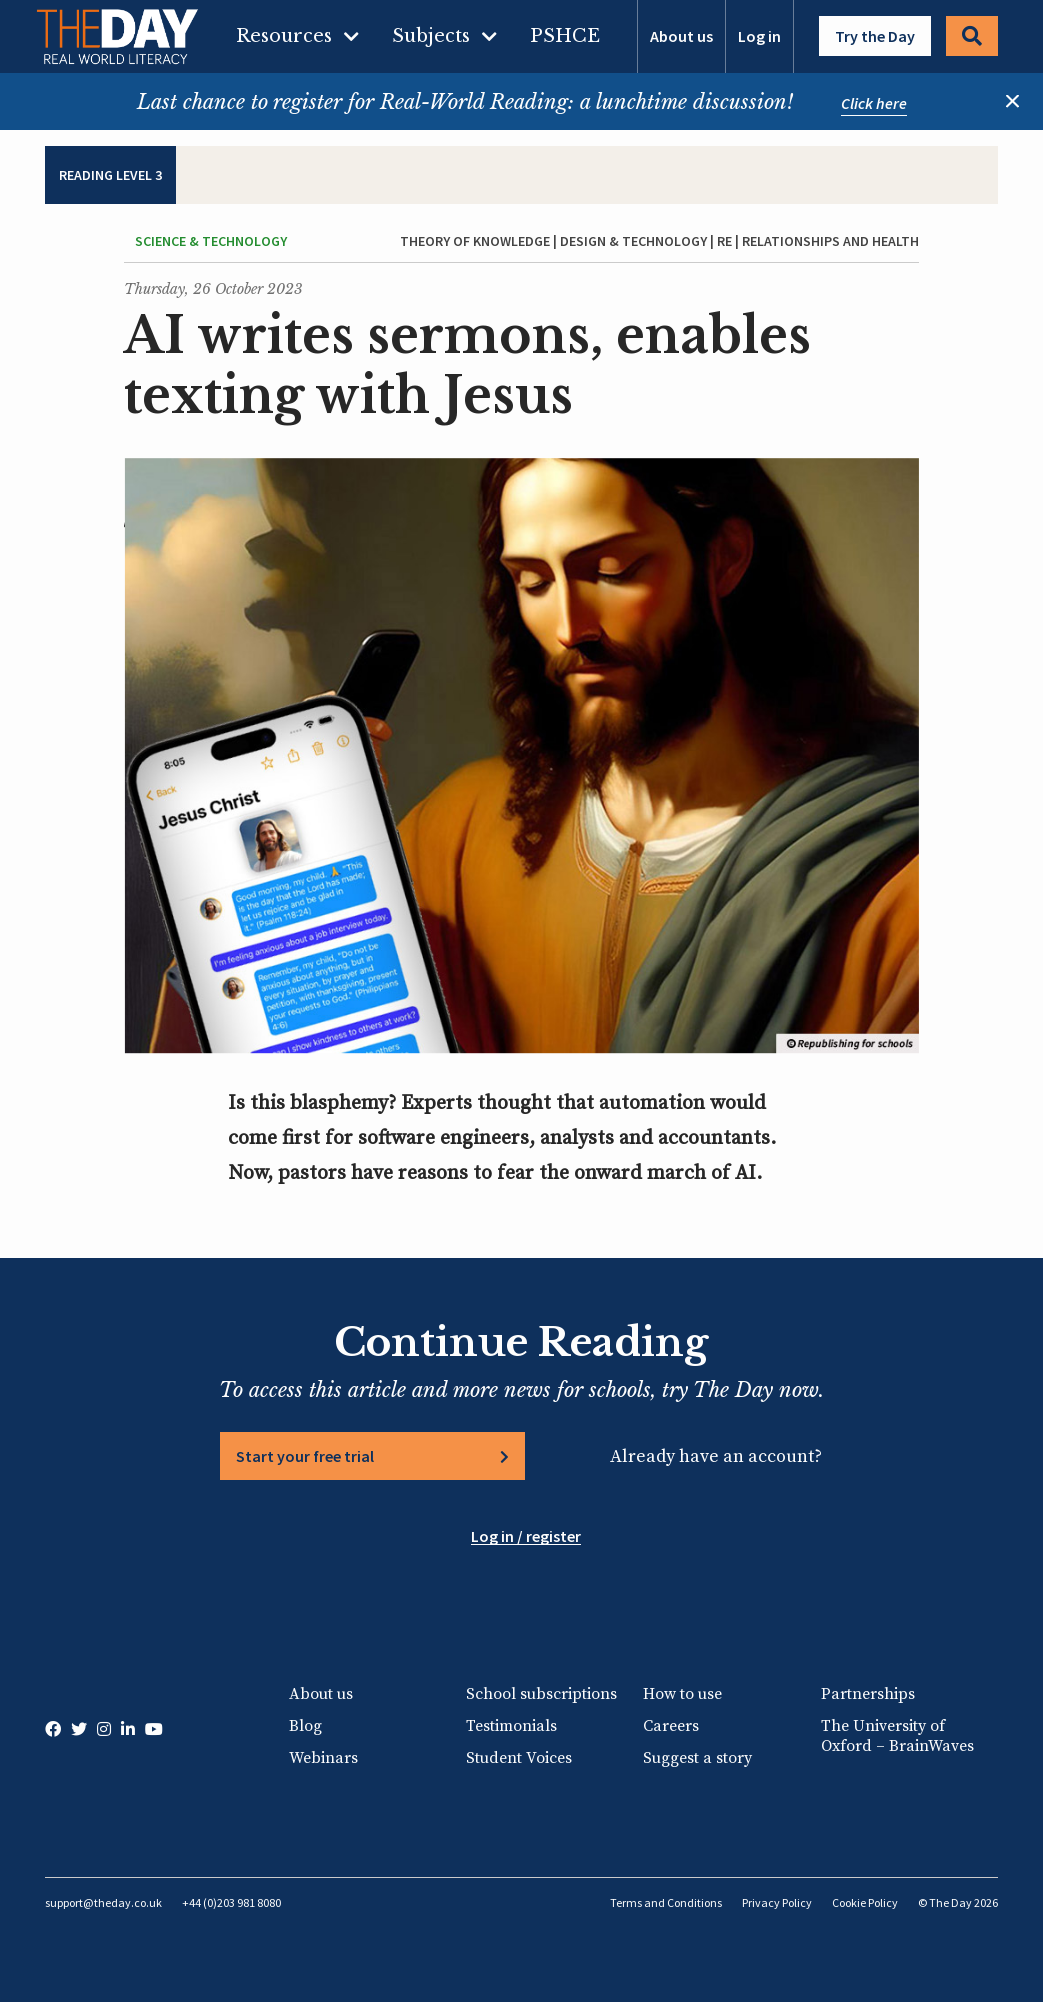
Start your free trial (305, 1456)
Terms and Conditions (666, 1902)
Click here (874, 103)
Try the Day (875, 36)
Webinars (323, 1758)
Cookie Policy (865, 1902)
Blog (305, 1726)
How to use (682, 1694)
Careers (671, 1726)
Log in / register (526, 1536)
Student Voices (519, 1758)
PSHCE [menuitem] (565, 36)
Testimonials (511, 1726)
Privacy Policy (777, 1902)
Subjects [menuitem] (431, 36)
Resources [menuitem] (284, 36)
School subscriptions (541, 1694)
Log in (759, 36)
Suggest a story (697, 1758)
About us (681, 36)
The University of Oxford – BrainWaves (897, 1736)
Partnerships (868, 1694)
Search (972, 36)
